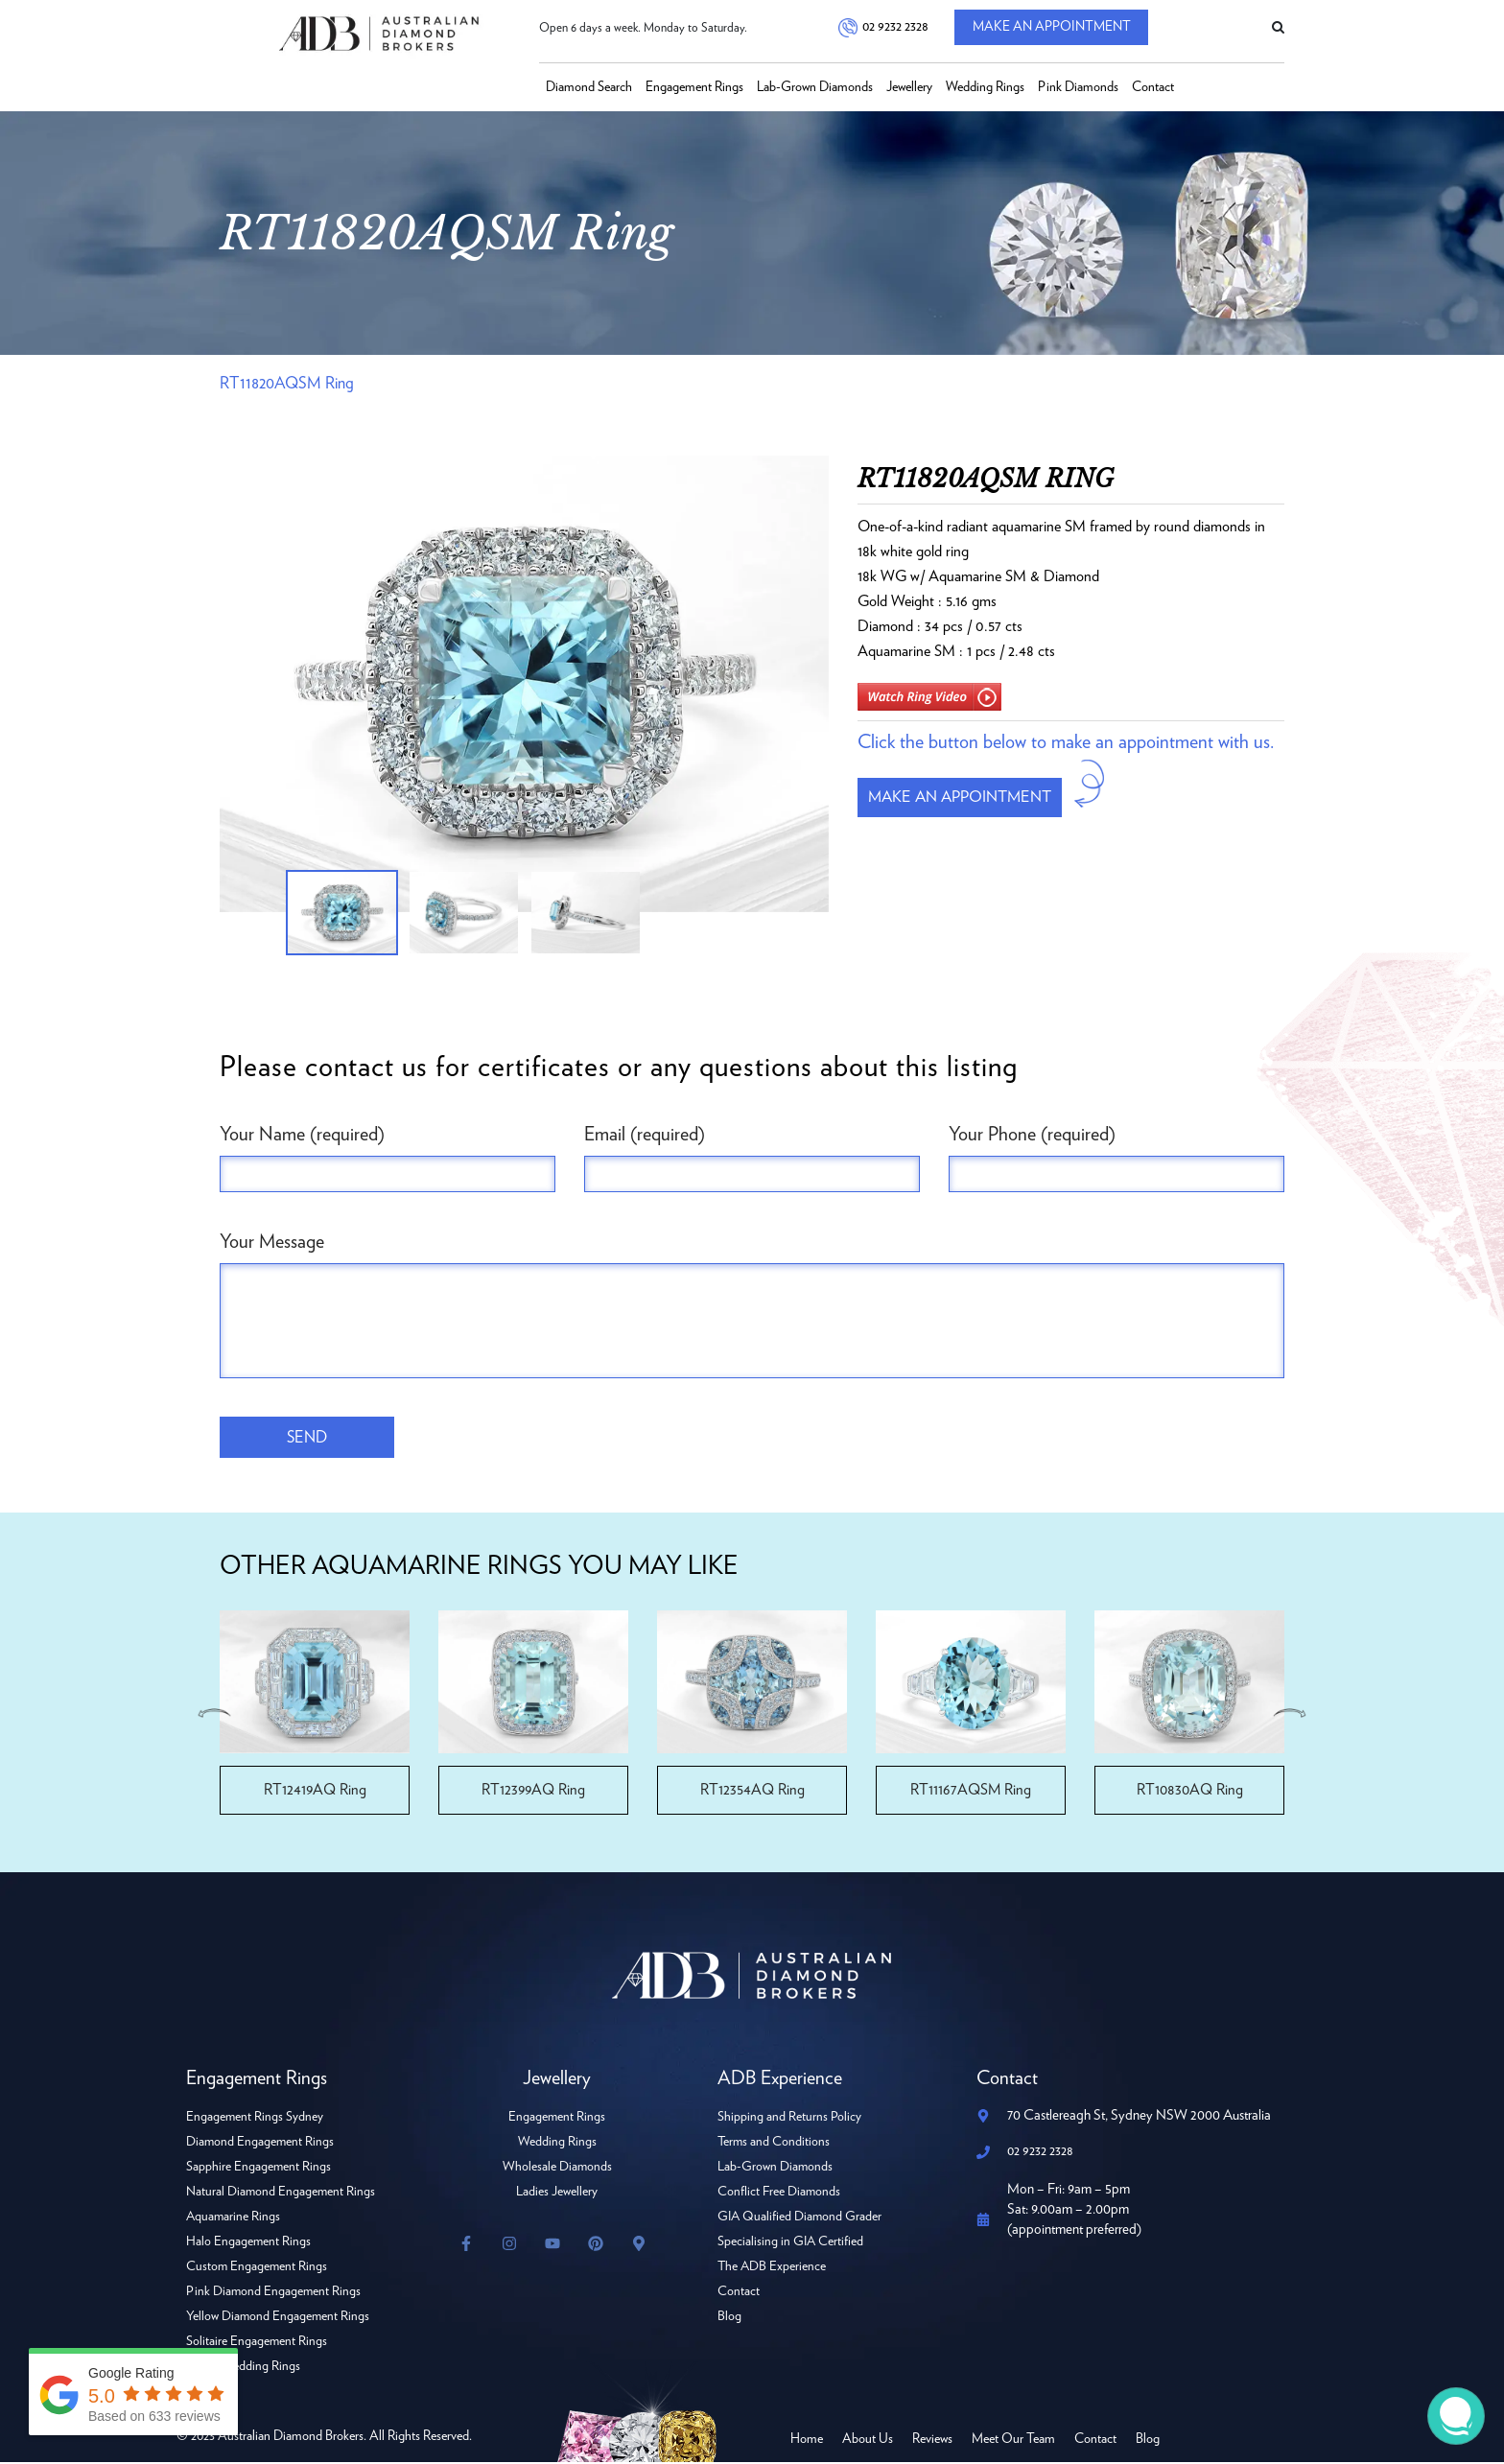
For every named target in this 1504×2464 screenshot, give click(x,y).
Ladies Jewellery (557, 2193)
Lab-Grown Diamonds (815, 87)
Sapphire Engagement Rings (259, 2168)
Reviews (932, 2441)
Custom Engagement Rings (257, 2268)
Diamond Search (589, 87)
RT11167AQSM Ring (971, 1791)
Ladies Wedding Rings (243, 2368)
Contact (1153, 87)
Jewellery (909, 87)
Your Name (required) (302, 1134)
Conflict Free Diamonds (779, 2193)
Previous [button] (213, 1714)
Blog (729, 2318)
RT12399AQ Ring (533, 1791)
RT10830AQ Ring (1190, 1791)
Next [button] (1291, 1714)
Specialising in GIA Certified (791, 2243)
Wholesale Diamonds (557, 2168)
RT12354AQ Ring (752, 1791)
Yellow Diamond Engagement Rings (278, 2318)
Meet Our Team (1013, 2441)
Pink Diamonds (1078, 87)
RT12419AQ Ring (314, 1791)
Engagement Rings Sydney (255, 2118)
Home (806, 2441)
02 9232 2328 (894, 28)
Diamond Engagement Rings (261, 2143)
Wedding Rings (985, 87)
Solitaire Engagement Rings (257, 2343)
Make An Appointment (1057, 28)
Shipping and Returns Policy (789, 2118)
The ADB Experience (772, 2268)
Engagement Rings (694, 87)
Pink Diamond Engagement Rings (274, 2293)
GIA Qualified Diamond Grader (800, 2218)
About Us (867, 2441)
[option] (524, 684)
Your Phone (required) (1032, 1134)
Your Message (272, 1242)
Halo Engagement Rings (249, 2243)
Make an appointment (967, 799)
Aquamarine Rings (234, 2218)
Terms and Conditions (774, 2143)
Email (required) (644, 1134)
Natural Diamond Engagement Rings (281, 2193)
